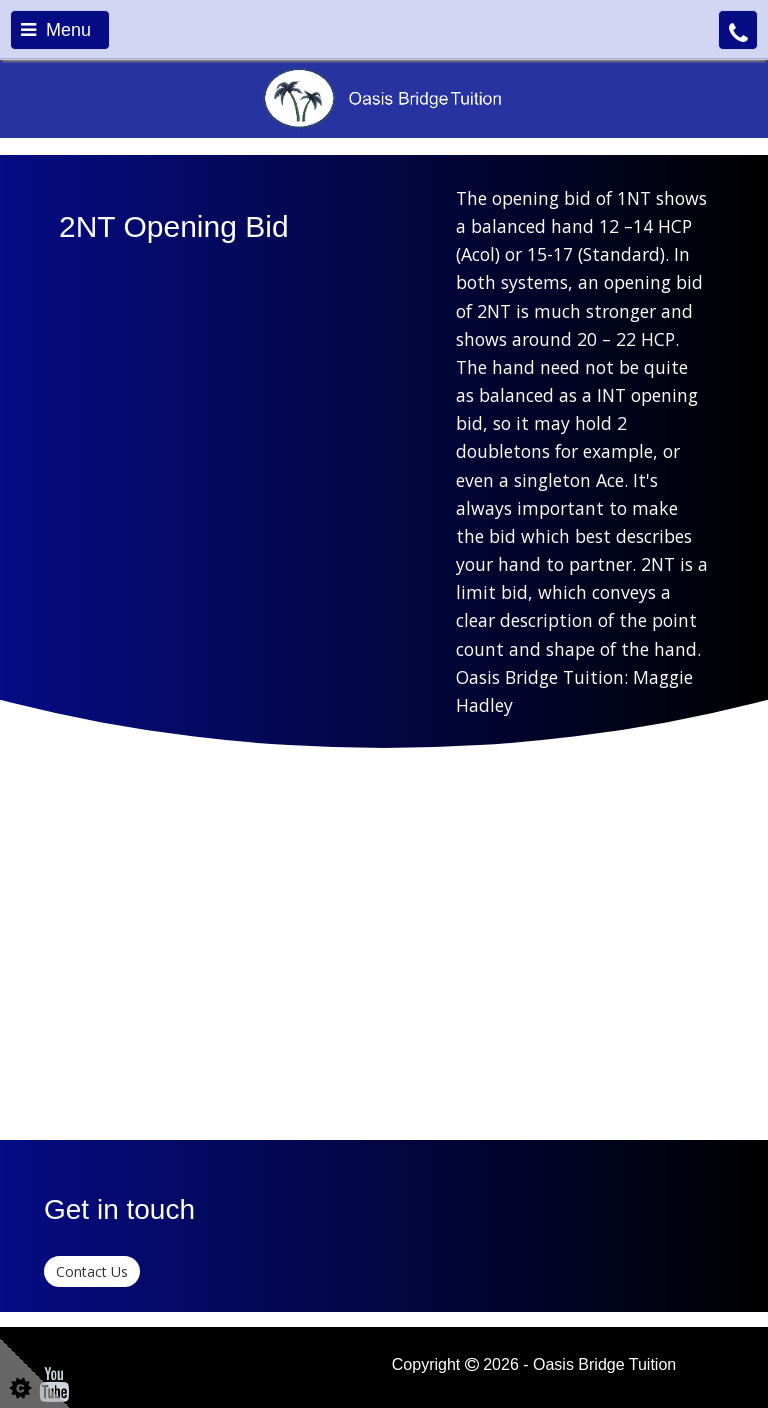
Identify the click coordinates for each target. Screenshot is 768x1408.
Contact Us (92, 1271)
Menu (56, 30)
